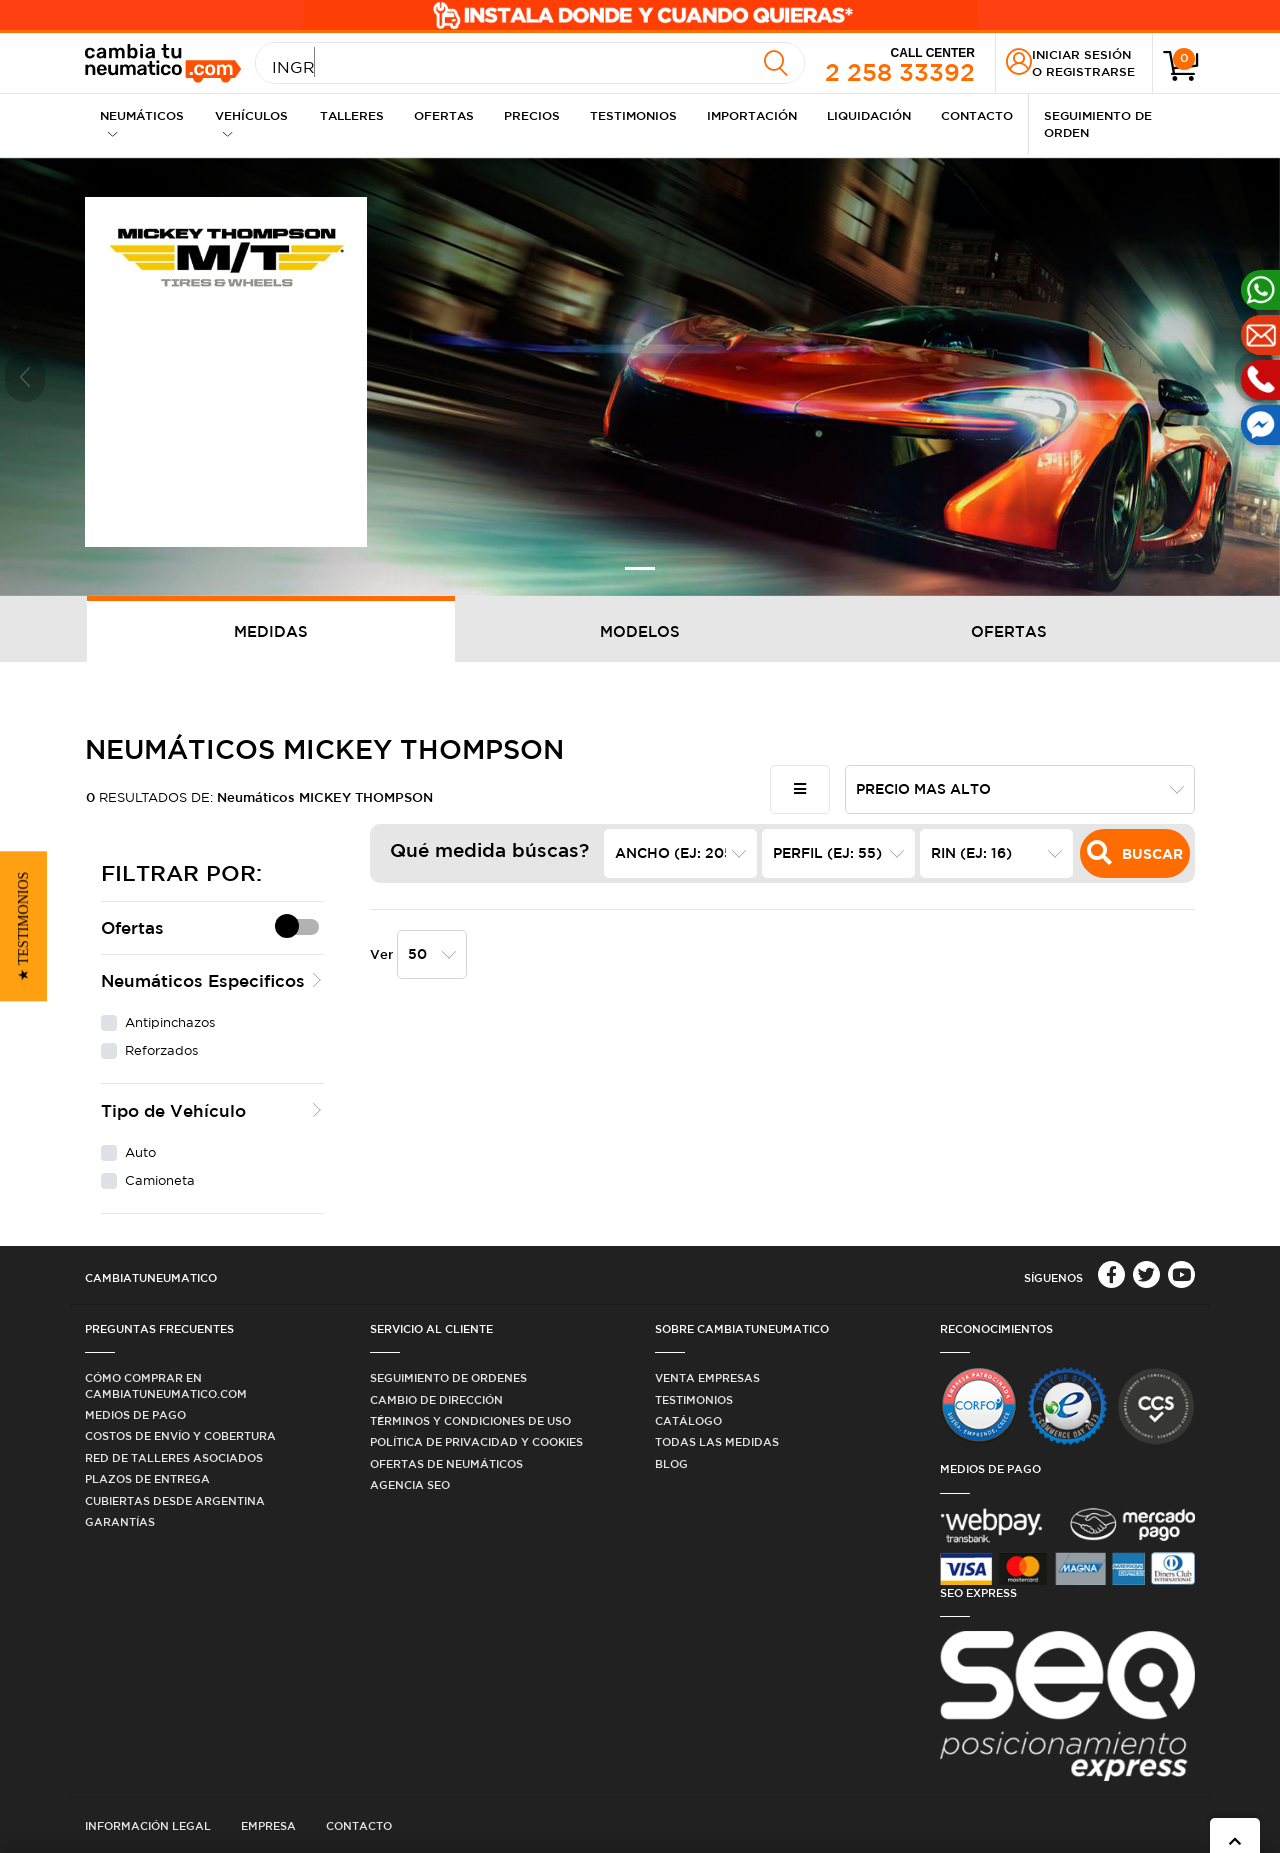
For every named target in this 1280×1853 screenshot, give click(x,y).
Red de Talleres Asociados (174, 1457)
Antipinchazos (170, 1022)
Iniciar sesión (1081, 54)
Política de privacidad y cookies (476, 1441)
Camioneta (160, 1180)
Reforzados (161, 1050)
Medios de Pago (135, 1414)
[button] (25, 377)
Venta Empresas (707, 1377)
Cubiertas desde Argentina (175, 1500)
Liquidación (869, 115)
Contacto (977, 115)
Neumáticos (142, 123)
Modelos (640, 631)
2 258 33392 (900, 64)
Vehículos (251, 123)
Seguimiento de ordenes (448, 1377)
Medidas (271, 631)
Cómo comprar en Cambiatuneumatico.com (166, 1385)
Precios (532, 115)
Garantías (120, 1521)
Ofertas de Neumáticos (446, 1463)
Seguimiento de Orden (1098, 123)
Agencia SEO (410, 1484)
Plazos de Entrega (147, 1478)
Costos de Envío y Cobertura (180, 1435)
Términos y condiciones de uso (470, 1420)
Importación (752, 115)
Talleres (352, 115)
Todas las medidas (717, 1441)
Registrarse (1090, 71)
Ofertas (444, 115)
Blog (671, 1463)
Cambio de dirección (436, 1399)
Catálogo (688, 1420)
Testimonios (633, 115)
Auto (140, 1152)
